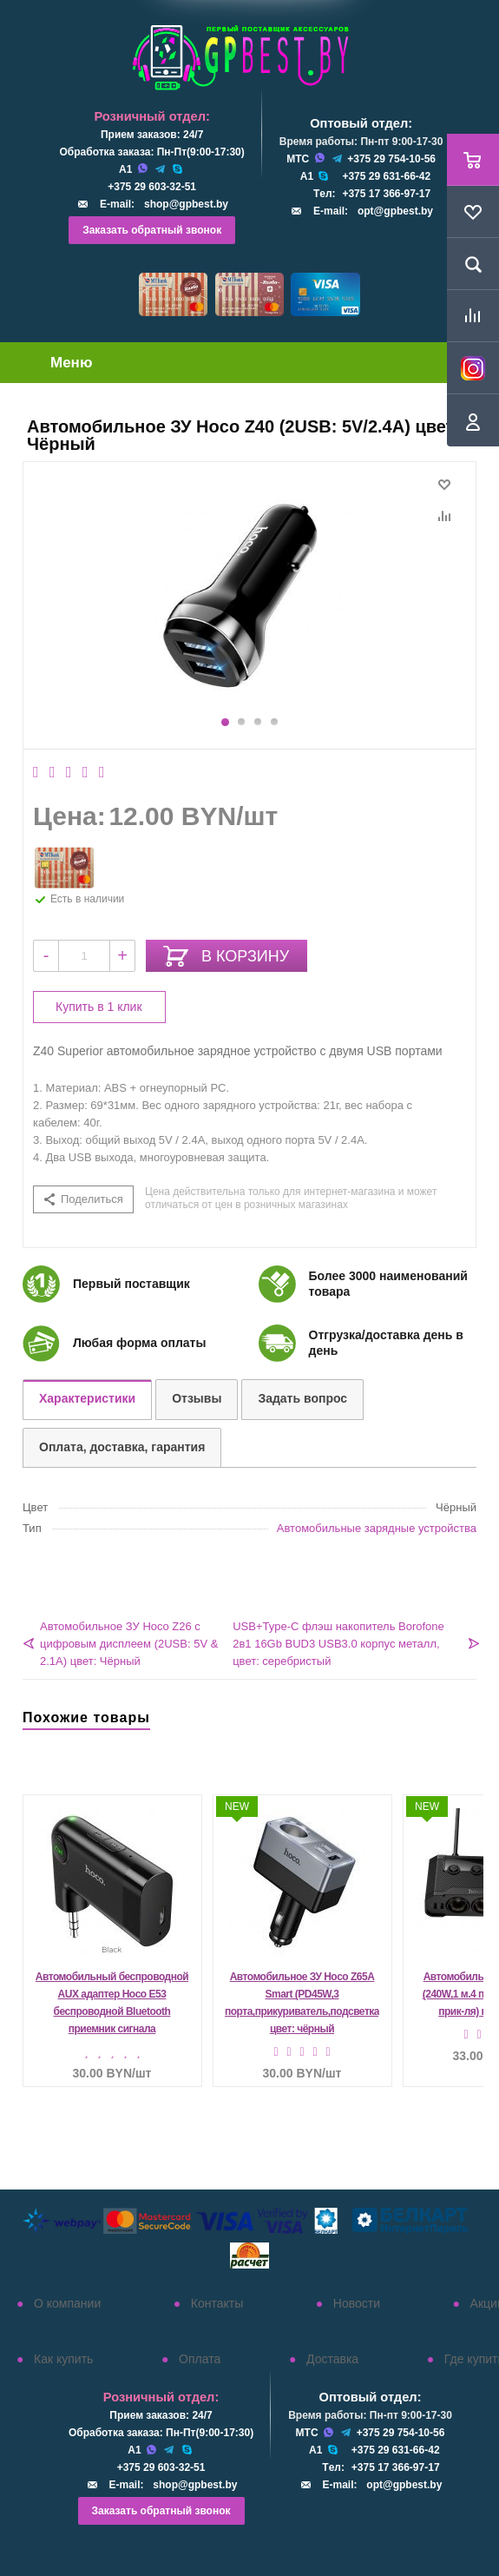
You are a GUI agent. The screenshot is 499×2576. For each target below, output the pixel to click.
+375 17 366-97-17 (386, 194)
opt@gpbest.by (395, 211)
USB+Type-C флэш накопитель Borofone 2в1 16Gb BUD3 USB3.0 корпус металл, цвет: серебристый (338, 1644)
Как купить (63, 2359)
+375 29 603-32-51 (152, 187)
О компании (67, 2303)
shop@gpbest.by (186, 204)
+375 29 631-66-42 (386, 176)
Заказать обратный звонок (151, 230)
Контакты (217, 2303)
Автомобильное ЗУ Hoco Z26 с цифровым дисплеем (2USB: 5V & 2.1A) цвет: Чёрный (129, 1644)
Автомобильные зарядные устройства (376, 1528)
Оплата (199, 2359)
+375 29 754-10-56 (391, 159)
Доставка (332, 2359)
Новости (356, 2303)
